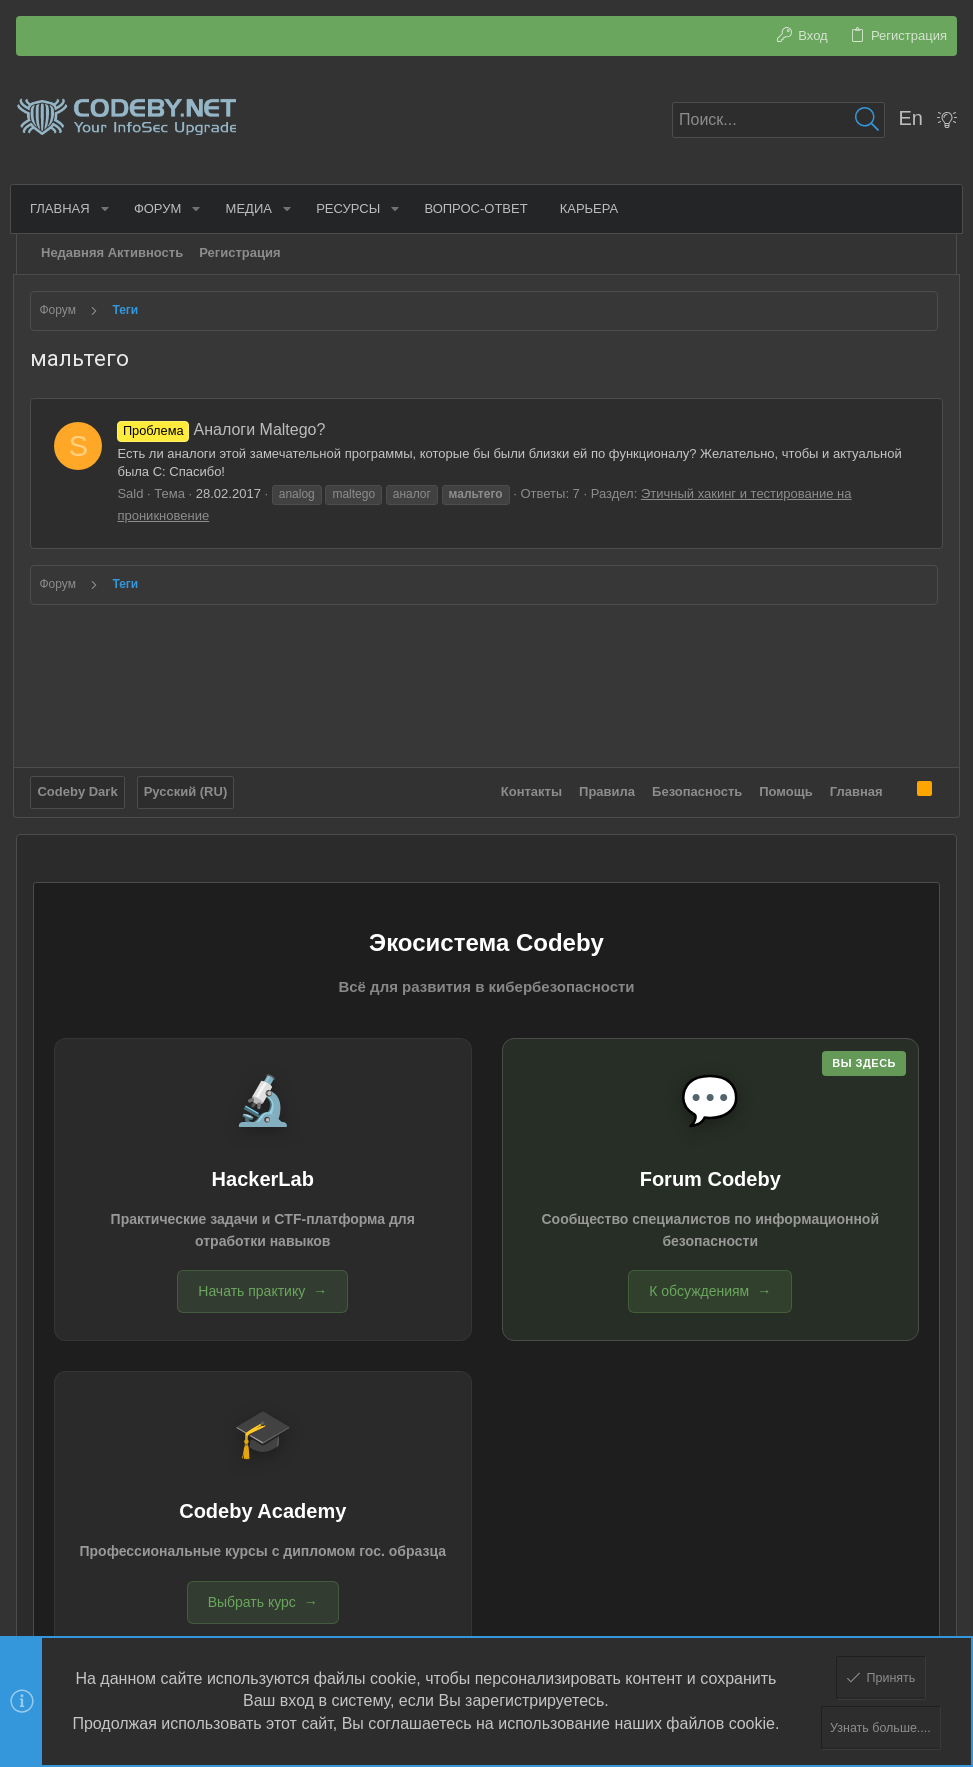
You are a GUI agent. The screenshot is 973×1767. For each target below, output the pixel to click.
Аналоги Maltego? (224, 429)
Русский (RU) (188, 788)
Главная (853, 788)
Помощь (783, 788)
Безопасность (695, 788)
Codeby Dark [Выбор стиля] (80, 788)
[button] (108, 208)
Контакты (528, 788)
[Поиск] (778, 120)
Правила (605, 788)
